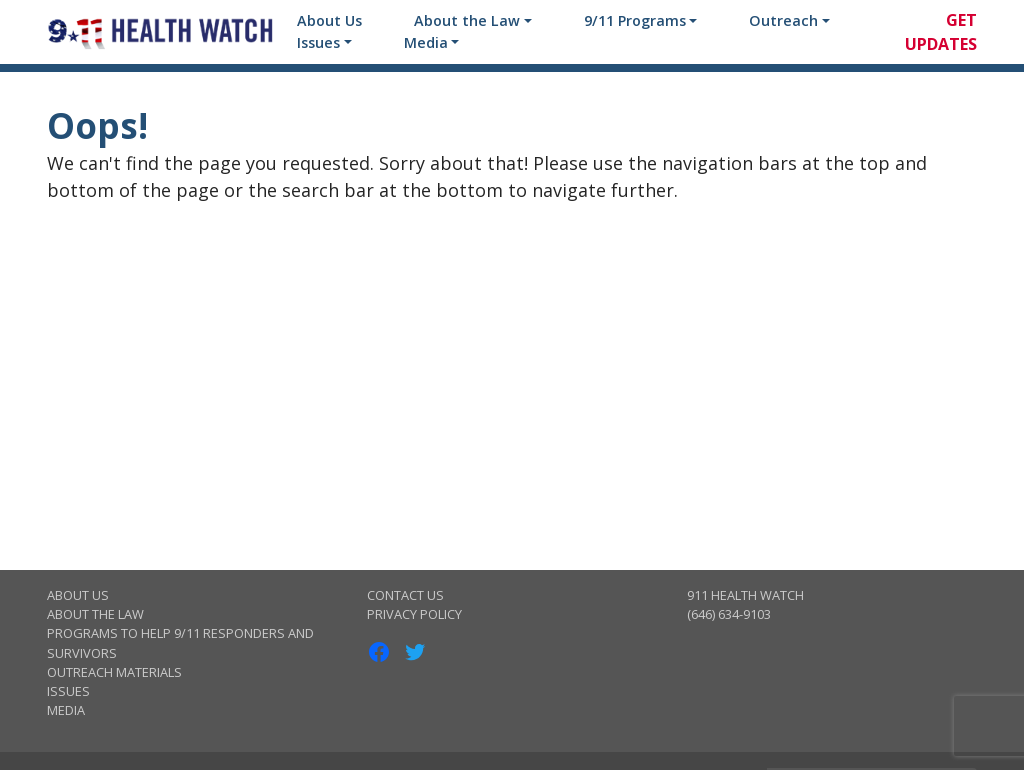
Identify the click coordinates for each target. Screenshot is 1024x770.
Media (426, 42)
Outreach (783, 20)
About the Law (467, 20)
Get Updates (941, 32)
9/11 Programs (635, 20)
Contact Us (405, 595)
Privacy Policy (414, 614)
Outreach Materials (114, 672)
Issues (318, 42)
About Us (329, 20)
